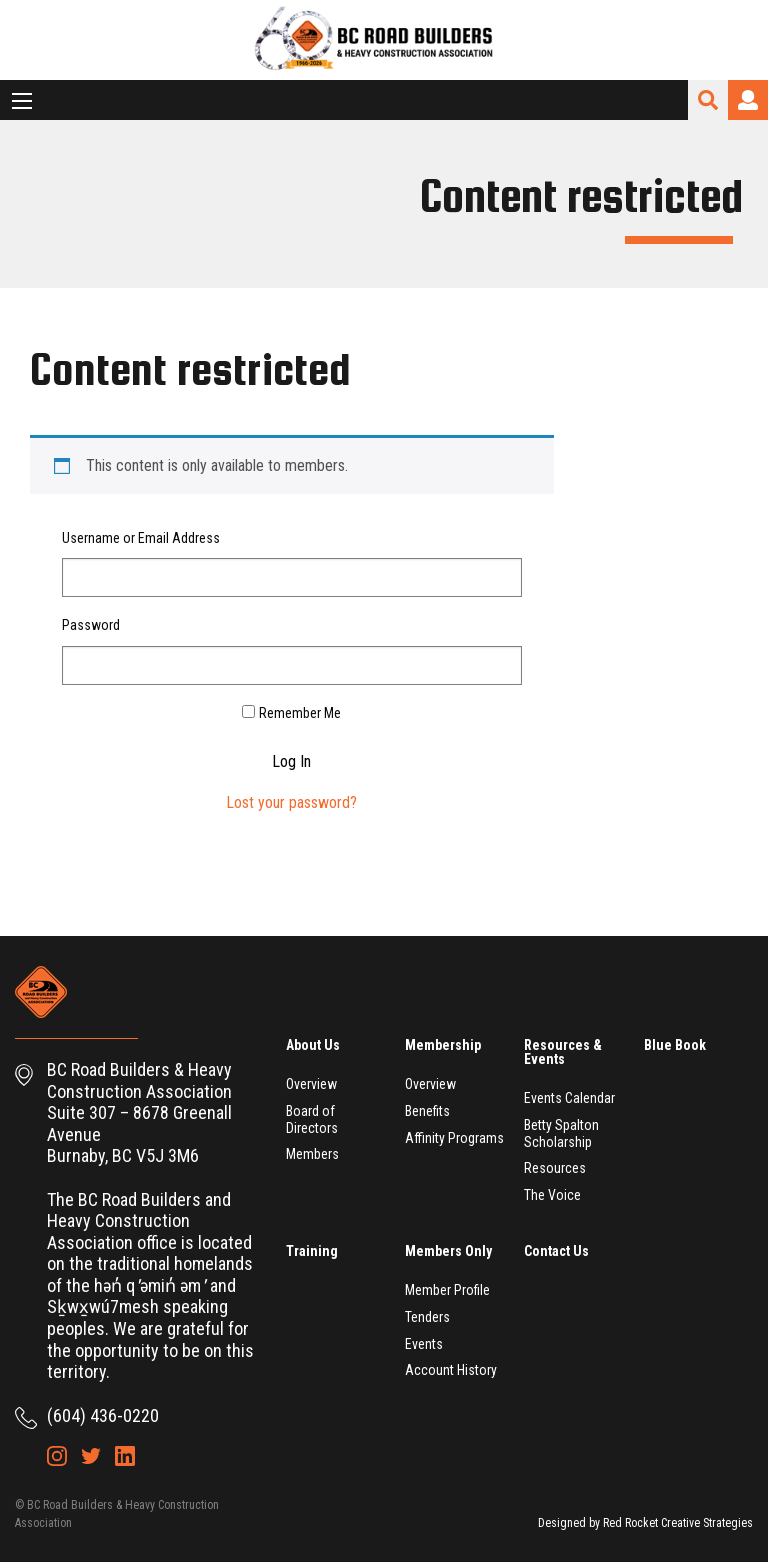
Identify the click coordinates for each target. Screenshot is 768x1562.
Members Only (448, 1251)
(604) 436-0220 (103, 1415)
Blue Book (675, 1045)
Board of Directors (312, 1119)
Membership (443, 1045)
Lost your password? (291, 802)
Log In (291, 762)
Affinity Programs (454, 1138)
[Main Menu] (22, 101)
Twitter (91, 1456)
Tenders (427, 1317)
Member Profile (447, 1290)
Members (312, 1154)
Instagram (57, 1456)
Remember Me (300, 713)
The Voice (552, 1195)
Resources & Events (563, 1052)
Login (748, 100)
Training (312, 1251)
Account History (451, 1370)
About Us (313, 1045)
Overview (311, 1084)
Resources (555, 1168)
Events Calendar (569, 1098)
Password (91, 625)
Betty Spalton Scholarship (561, 1133)
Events (424, 1344)
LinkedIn (125, 1456)
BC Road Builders (384, 40)
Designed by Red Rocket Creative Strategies (645, 1523)
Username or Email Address (141, 538)
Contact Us (556, 1251)
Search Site (708, 100)
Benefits (427, 1111)
